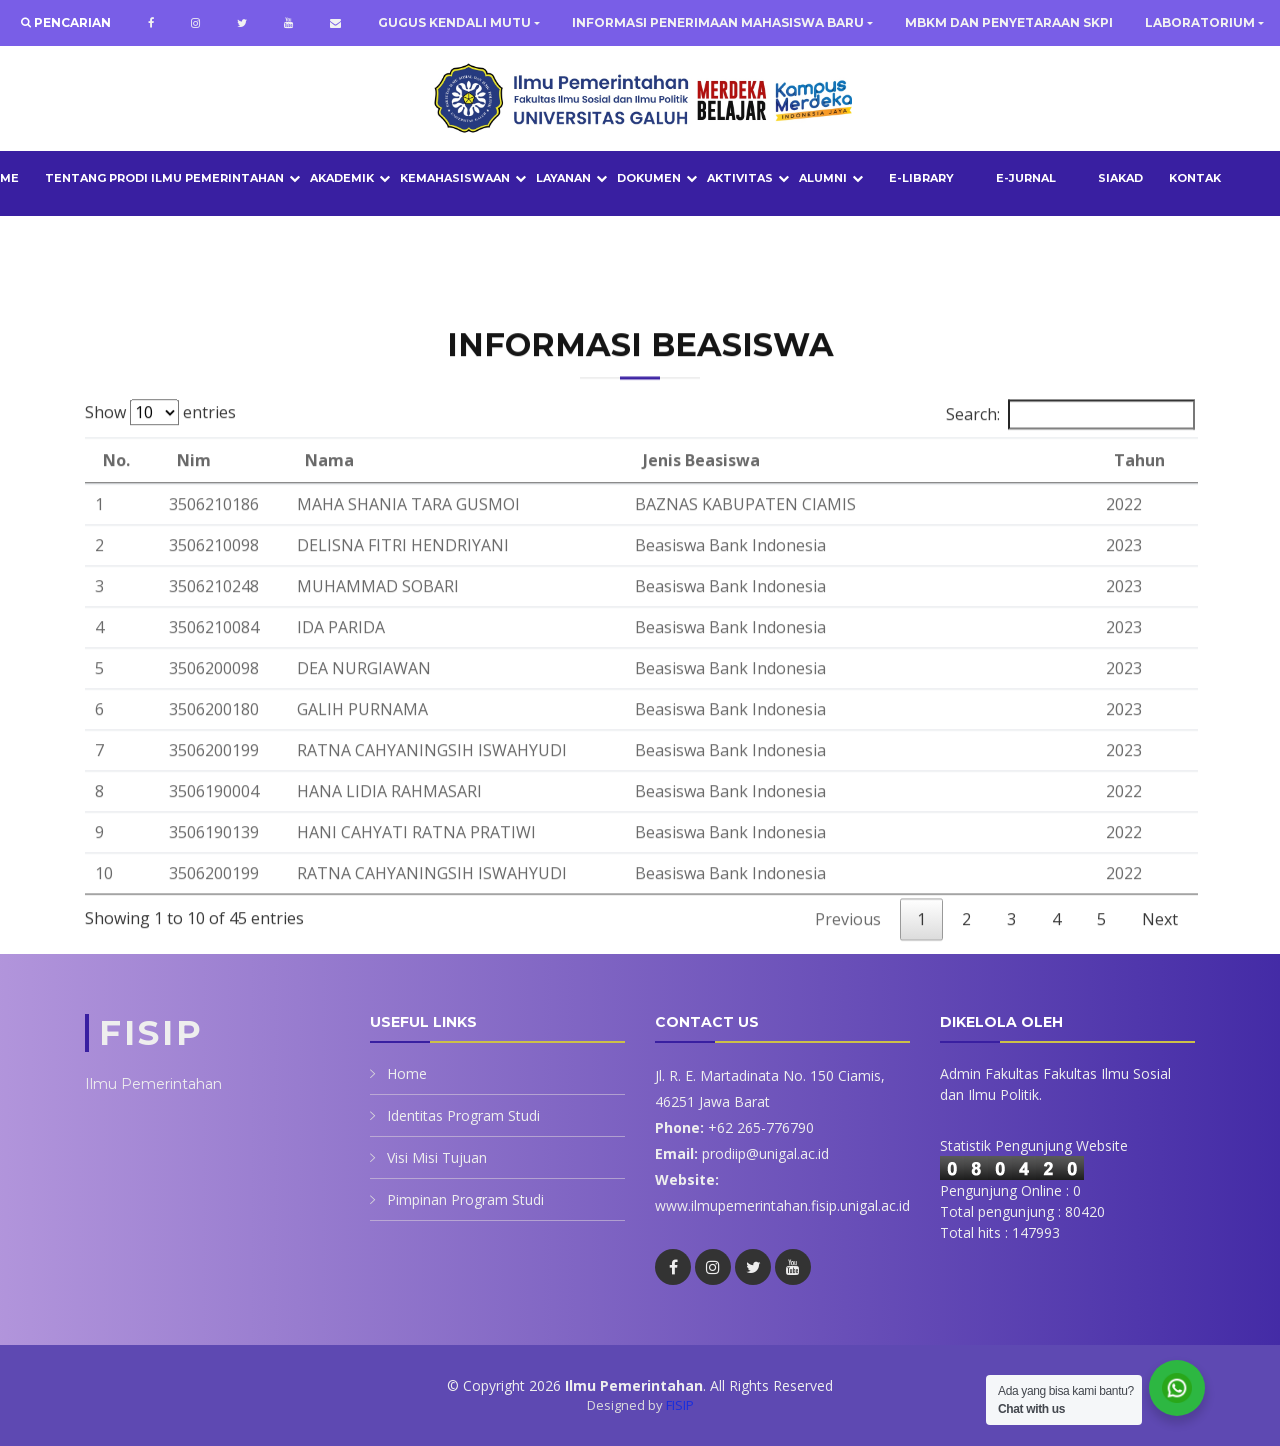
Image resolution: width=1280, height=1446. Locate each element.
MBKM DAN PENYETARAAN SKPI (1009, 22)
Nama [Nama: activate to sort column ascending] (329, 498)
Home (407, 1073)
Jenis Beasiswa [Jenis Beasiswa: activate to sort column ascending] (701, 498)
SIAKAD (1120, 178)
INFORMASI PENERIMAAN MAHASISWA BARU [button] (718, 22)
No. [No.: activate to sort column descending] (116, 498)
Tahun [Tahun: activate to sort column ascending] (1139, 498)
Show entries (160, 450)
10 (104, 911)
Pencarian (71, 22)
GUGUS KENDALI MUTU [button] (454, 22)
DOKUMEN (649, 178)
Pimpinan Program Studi (465, 1199)
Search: (1070, 452)
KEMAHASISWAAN (455, 178)
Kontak (1195, 178)
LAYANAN (563, 178)
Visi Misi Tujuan (437, 1157)
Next (1160, 957)
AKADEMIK (342, 178)
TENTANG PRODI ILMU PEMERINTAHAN (164, 178)
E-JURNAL (1026, 178)
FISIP (680, 1405)
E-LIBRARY (921, 178)
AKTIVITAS (740, 178)
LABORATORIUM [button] (1200, 22)
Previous (848, 957)
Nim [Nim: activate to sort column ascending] (194, 498)
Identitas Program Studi (463, 1115)
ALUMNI (823, 178)
